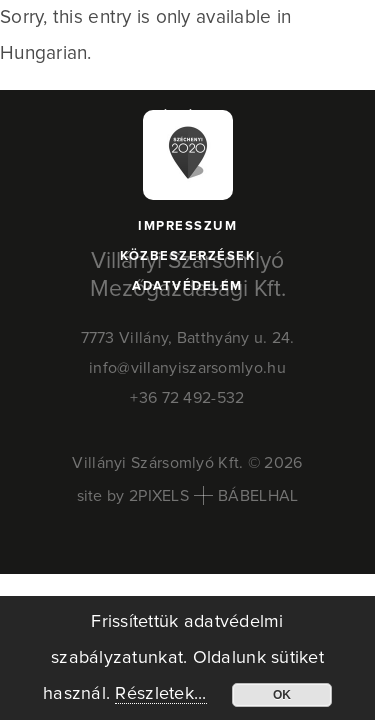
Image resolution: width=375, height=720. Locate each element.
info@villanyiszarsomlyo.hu (187, 368)
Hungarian (43, 53)
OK (282, 695)
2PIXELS (159, 496)
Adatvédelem (187, 286)
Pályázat (187, 117)
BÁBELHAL (258, 496)
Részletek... (160, 694)
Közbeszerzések (187, 256)
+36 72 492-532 (187, 398)
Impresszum (187, 226)
